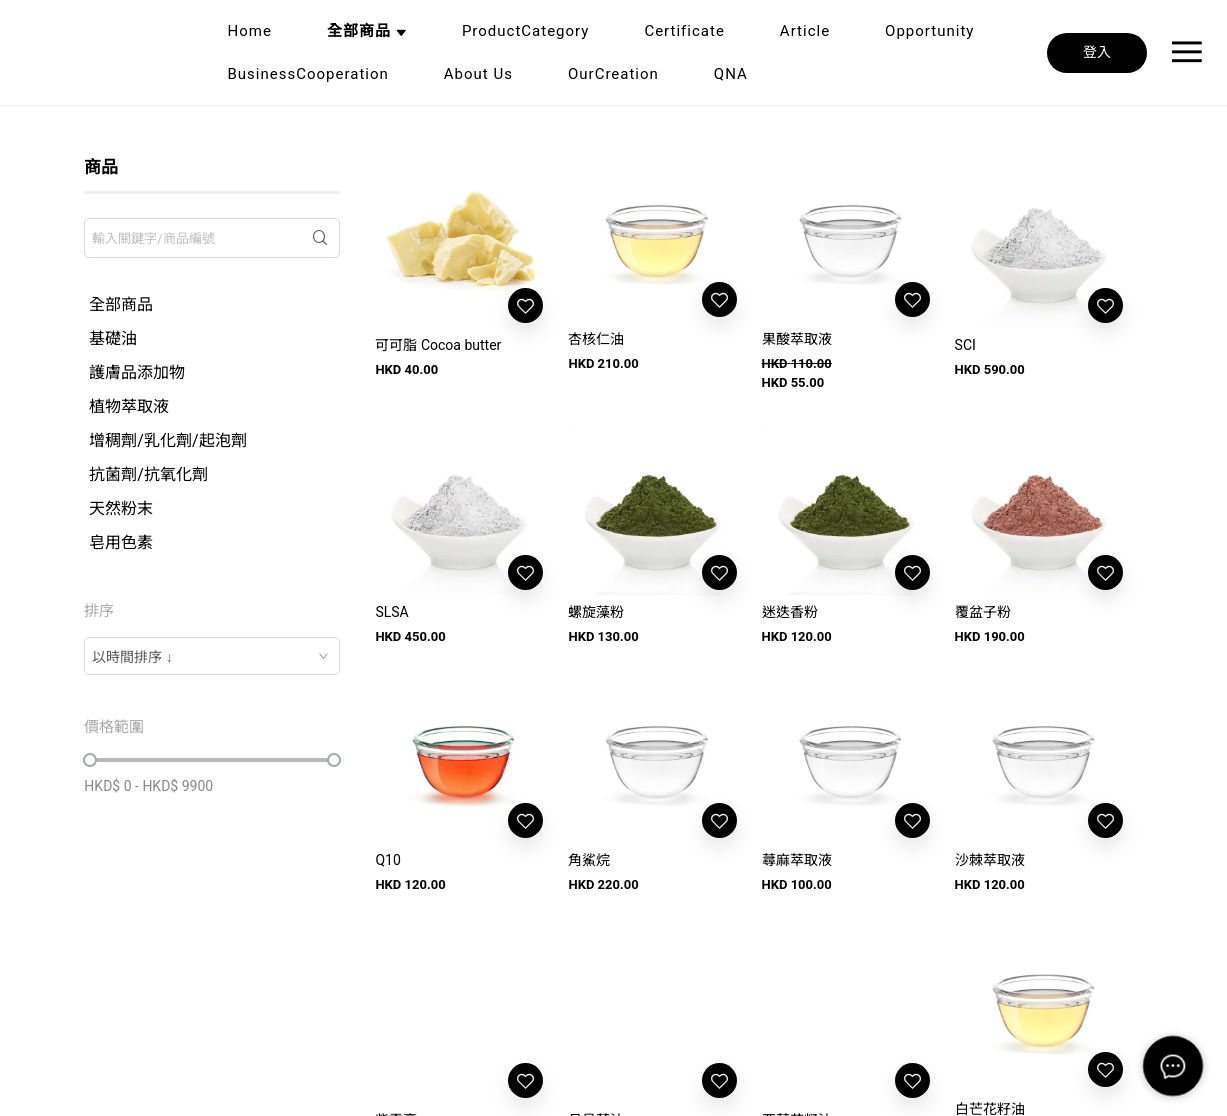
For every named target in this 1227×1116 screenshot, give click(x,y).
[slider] (90, 760)
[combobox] (212, 656)
